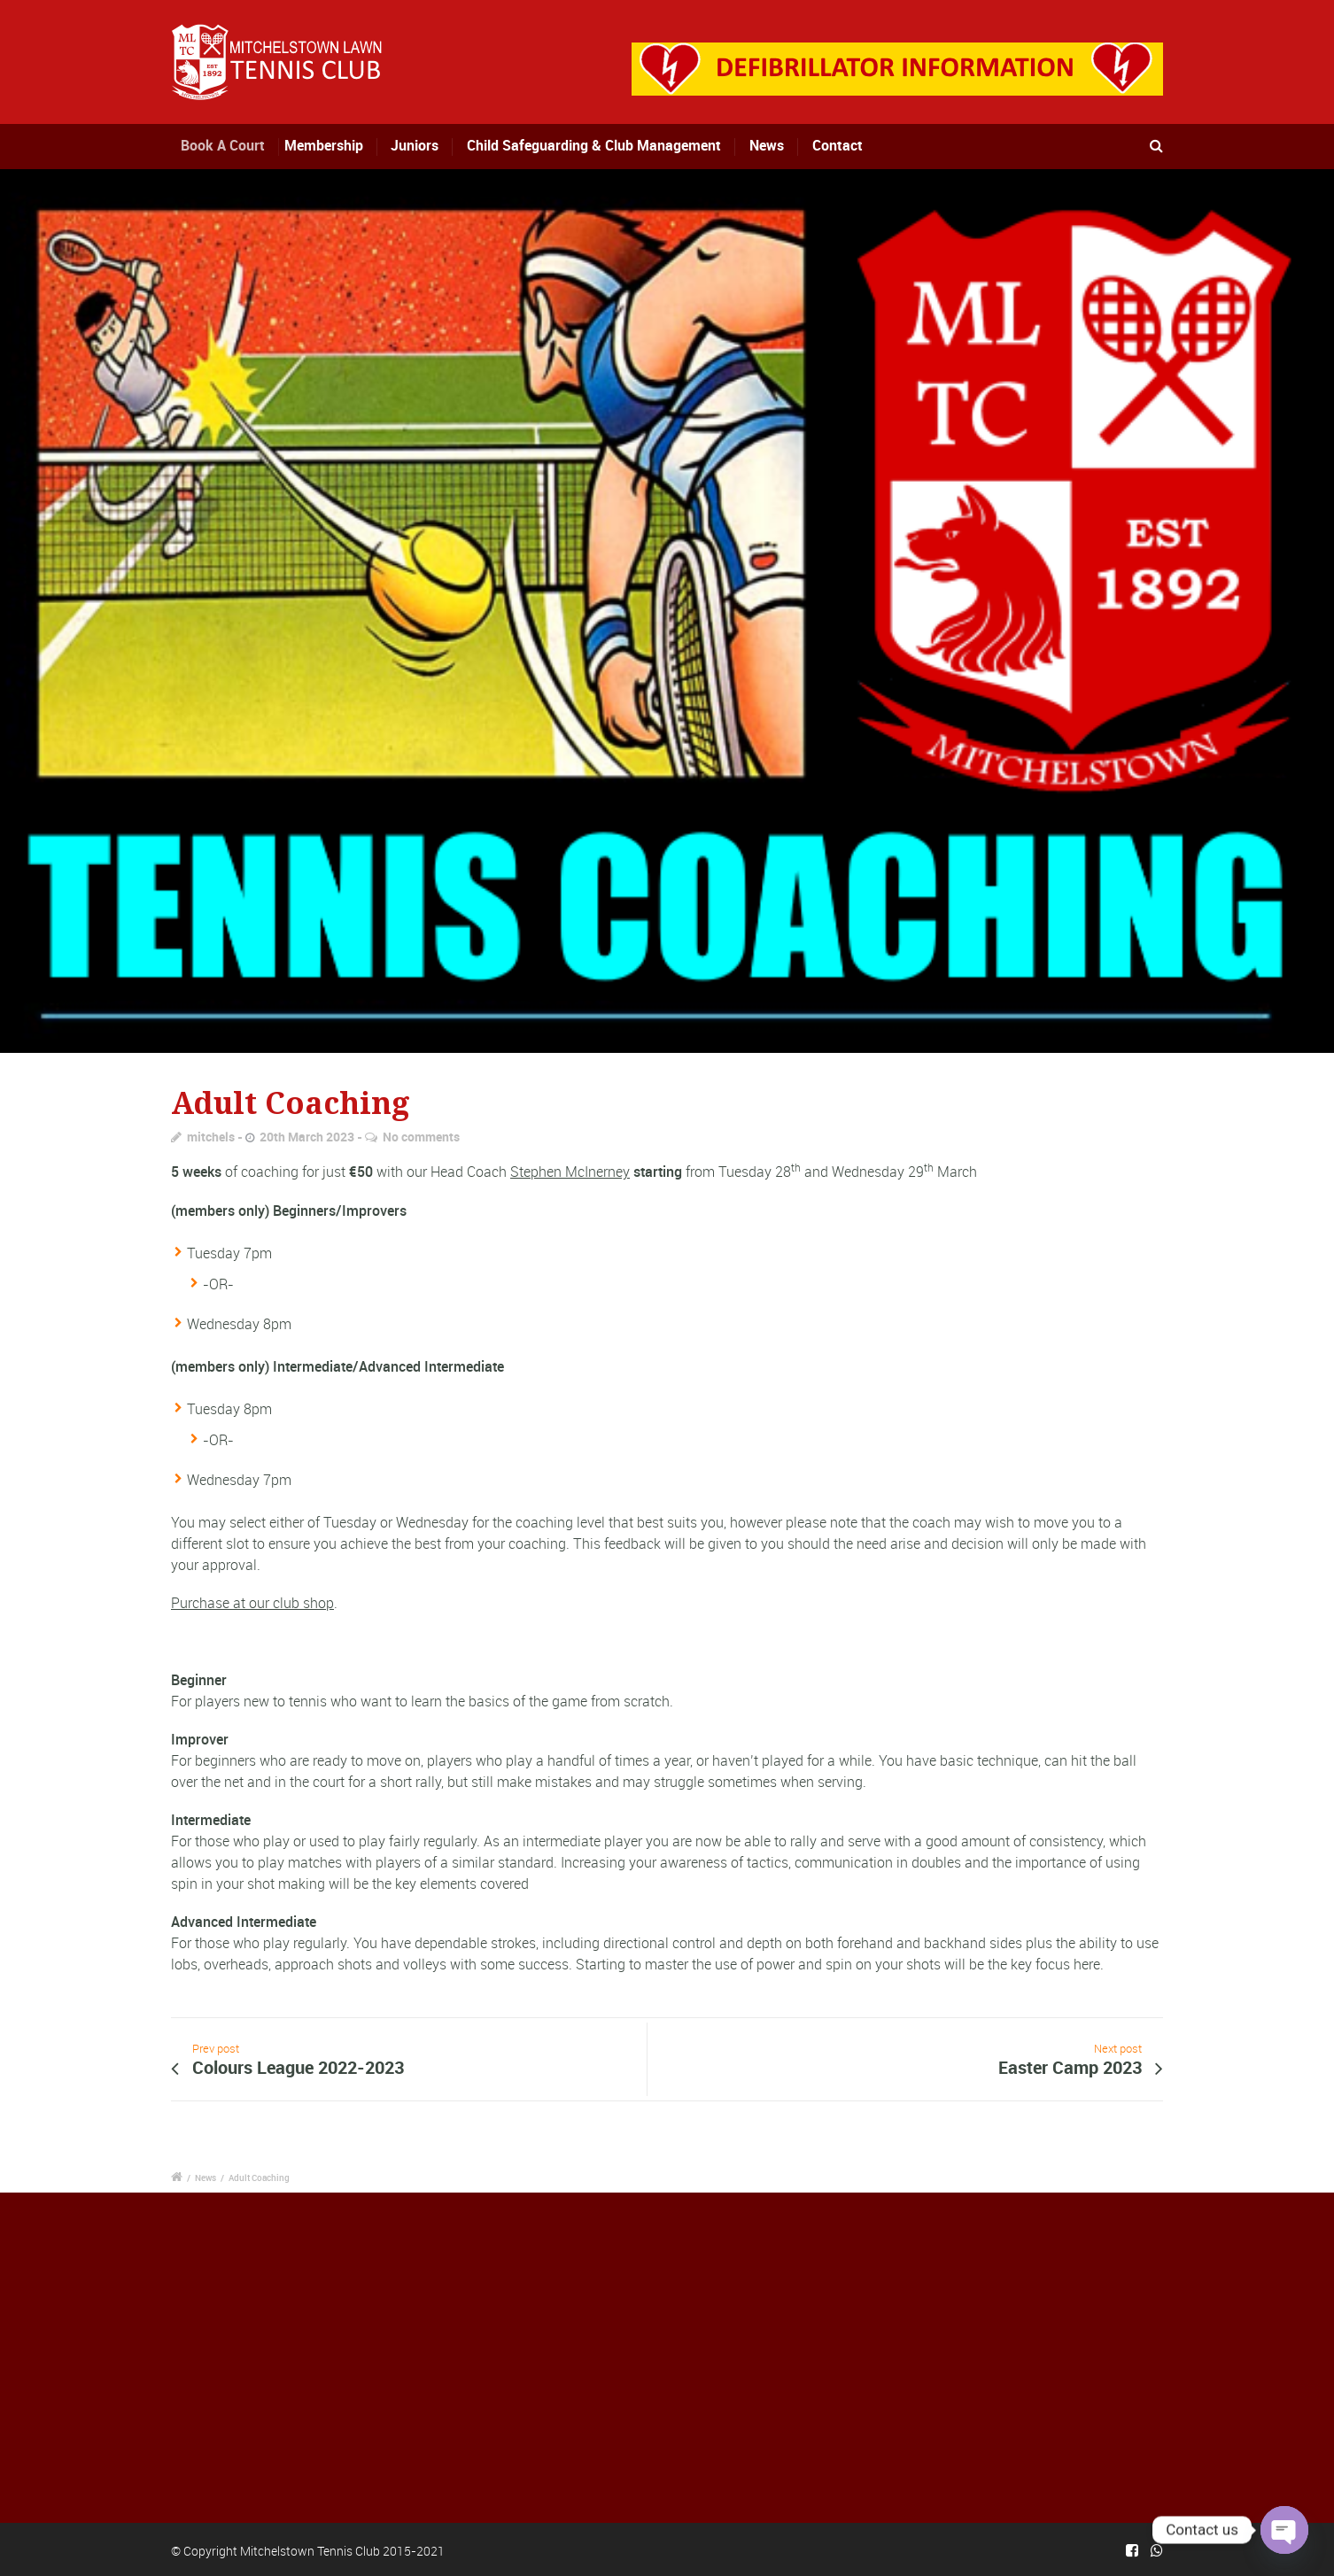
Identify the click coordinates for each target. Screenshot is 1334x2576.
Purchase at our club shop (252, 1603)
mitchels (211, 1136)
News (766, 145)
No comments (421, 1136)
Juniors (415, 145)
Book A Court (235, 145)
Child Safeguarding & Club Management (594, 145)
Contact (837, 145)
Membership (331, 145)
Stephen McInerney (570, 1171)
